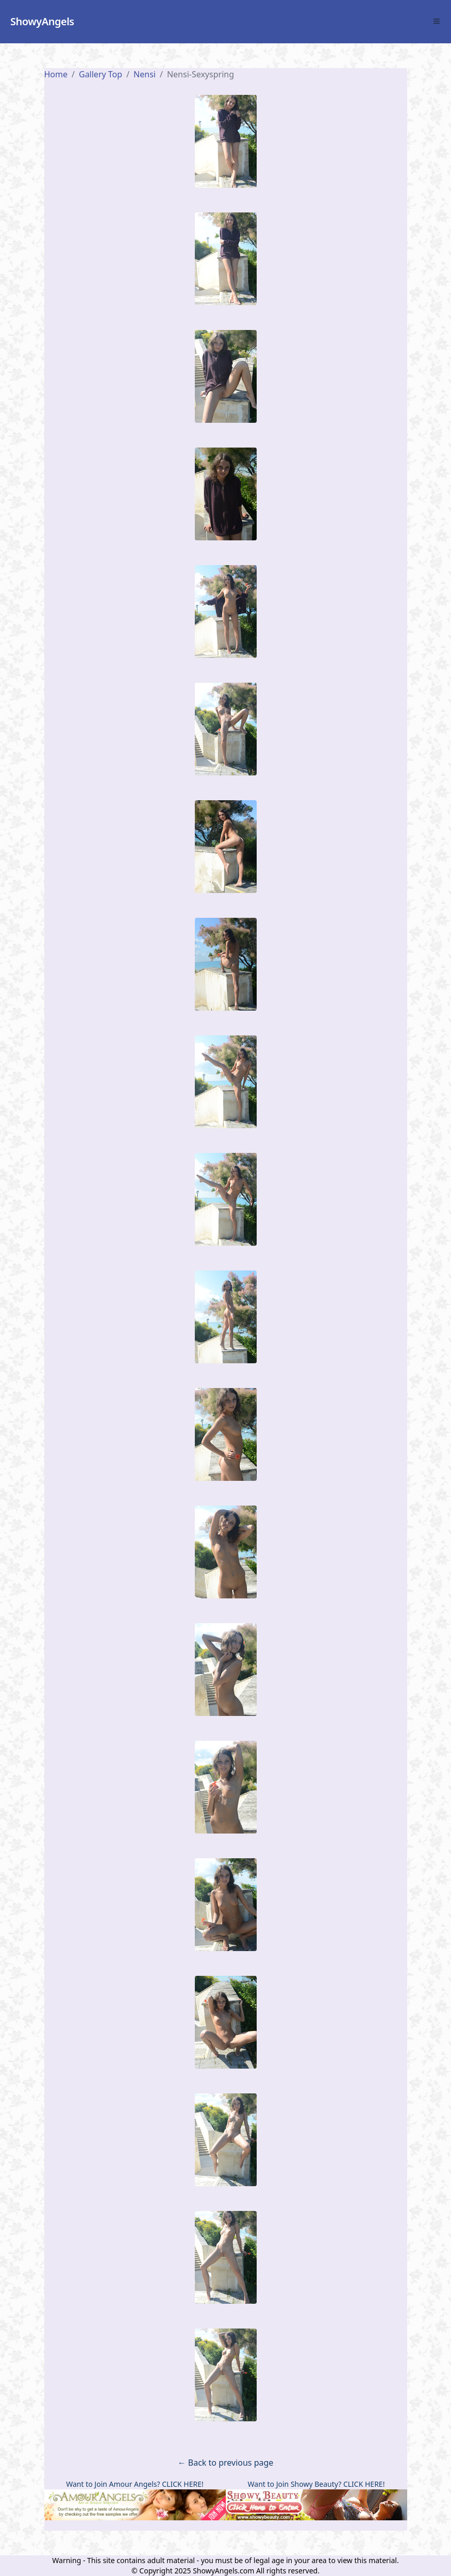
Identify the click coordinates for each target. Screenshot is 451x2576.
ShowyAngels (42, 21)
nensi (144, 74)
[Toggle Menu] (436, 21)
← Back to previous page (226, 2462)
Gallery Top (100, 74)
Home (56, 74)
